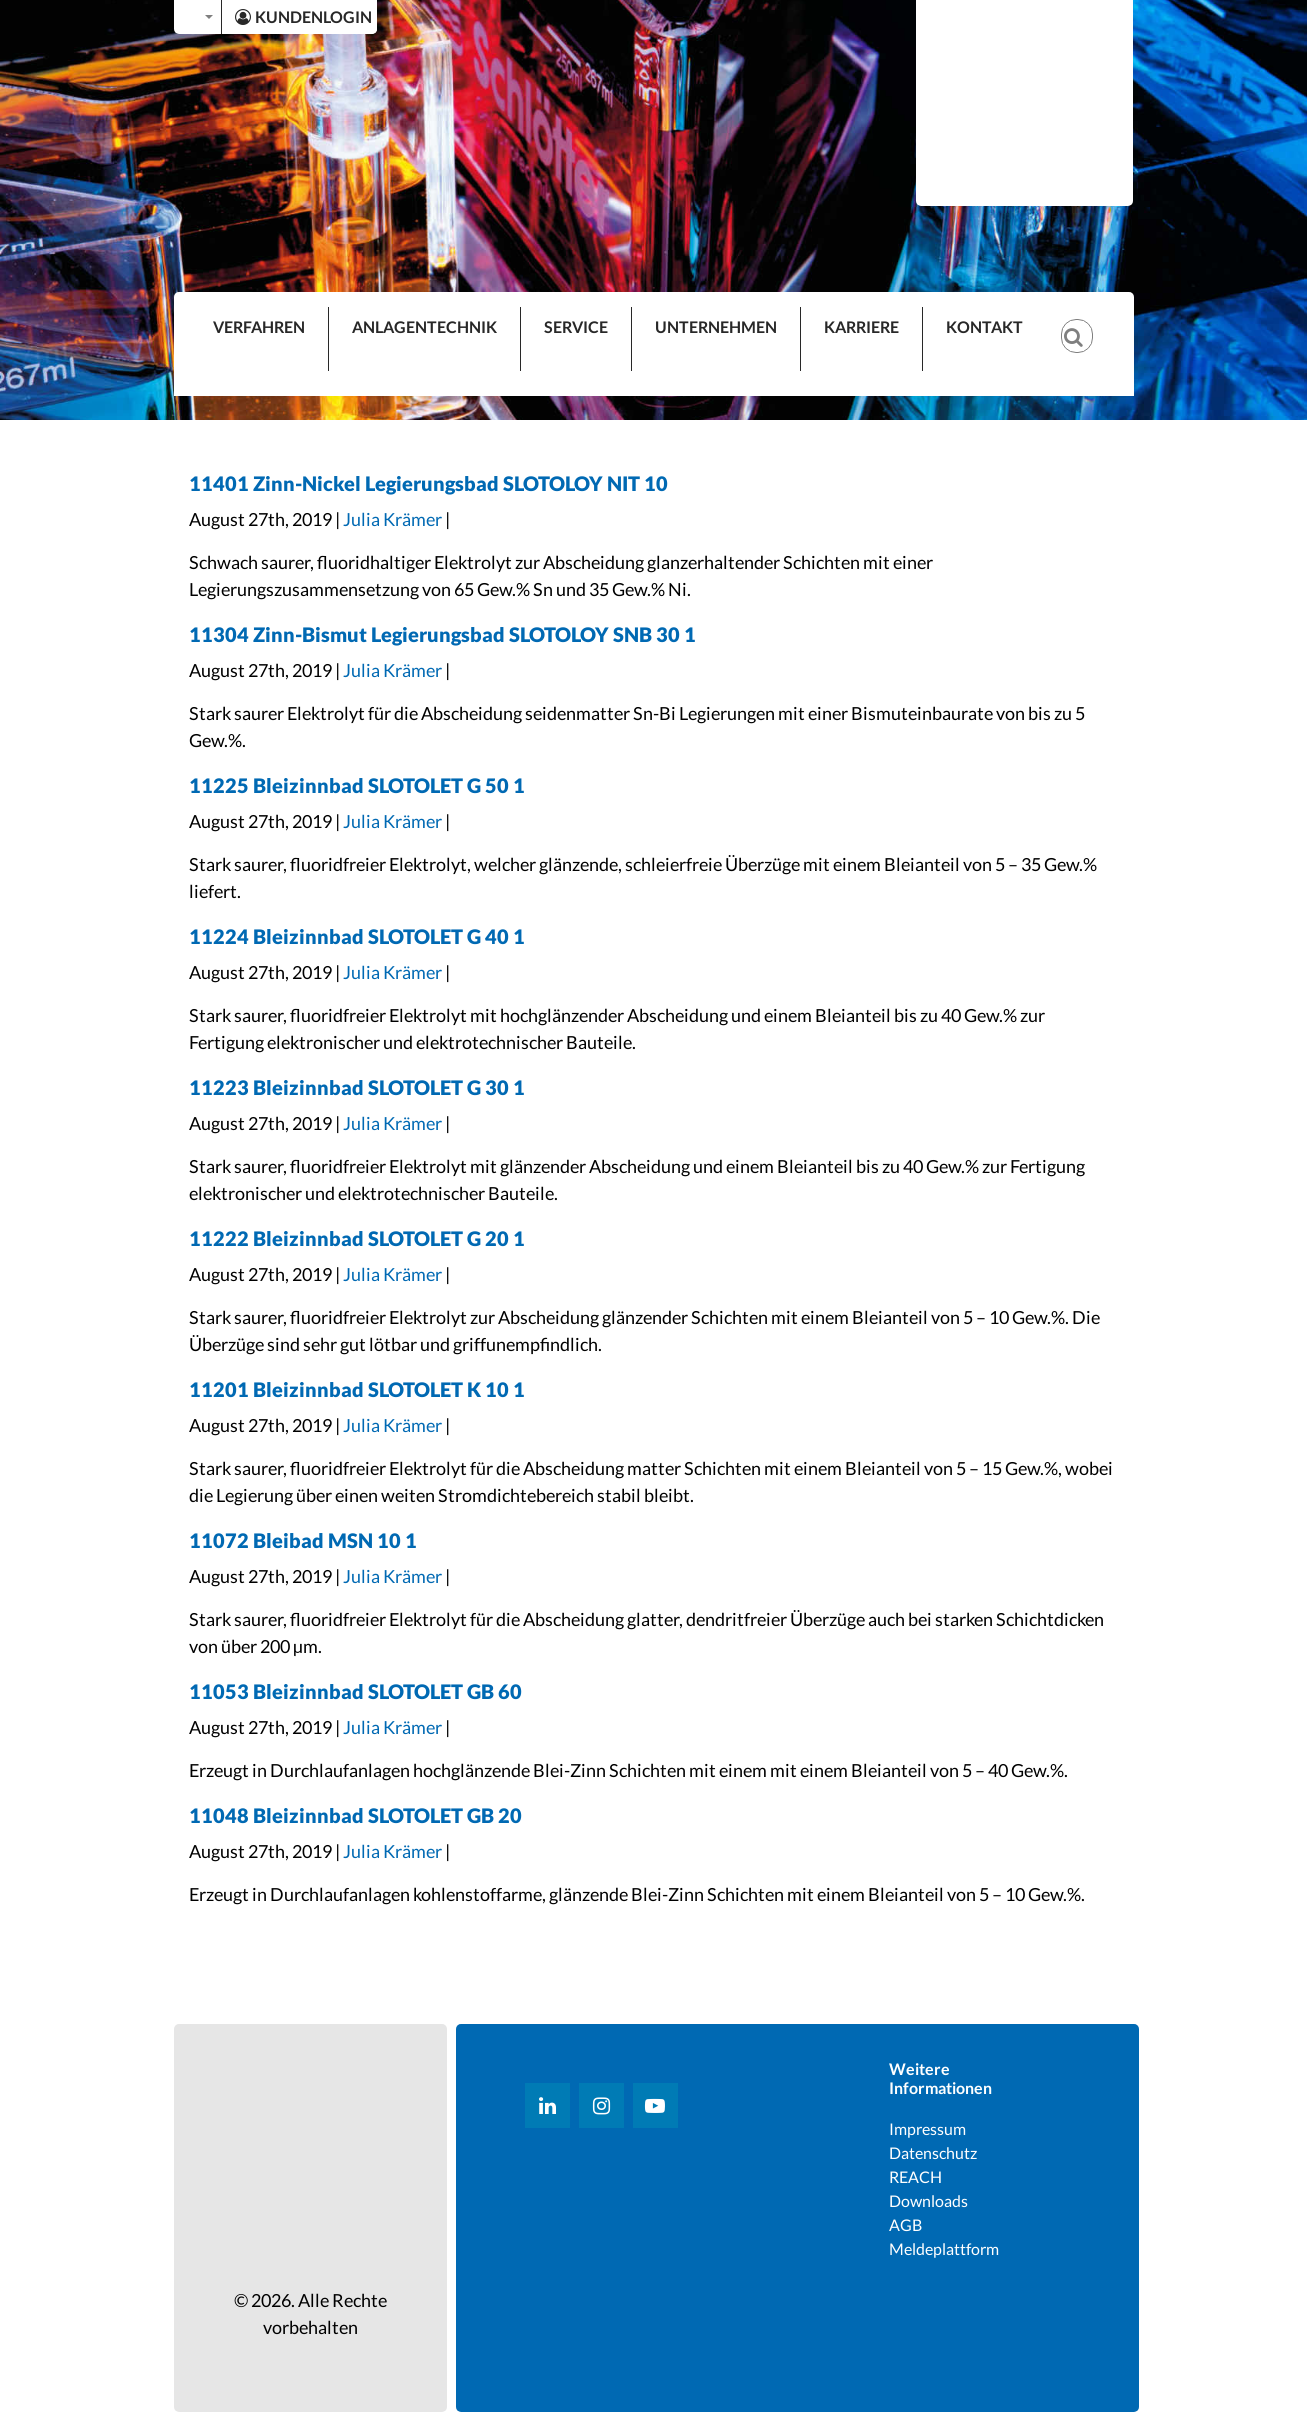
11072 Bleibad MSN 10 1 (303, 1540)
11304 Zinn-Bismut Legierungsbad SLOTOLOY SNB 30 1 (442, 634)
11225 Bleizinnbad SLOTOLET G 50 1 (357, 785)
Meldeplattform (944, 2248)
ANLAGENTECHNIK (424, 326)
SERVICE (576, 326)
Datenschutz (933, 2152)
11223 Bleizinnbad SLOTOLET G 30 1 (357, 1087)
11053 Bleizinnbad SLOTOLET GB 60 (355, 1691)
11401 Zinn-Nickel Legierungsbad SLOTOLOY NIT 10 (428, 483)
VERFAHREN (259, 326)
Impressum (927, 2128)
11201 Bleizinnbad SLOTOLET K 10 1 (357, 1389)
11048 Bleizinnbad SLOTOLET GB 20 (355, 1815)
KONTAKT (984, 326)
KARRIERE (861, 326)
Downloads (928, 2200)
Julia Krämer (392, 519)
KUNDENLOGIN (303, 16)
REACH (915, 2176)
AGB (905, 2224)
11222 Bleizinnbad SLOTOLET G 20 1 (357, 1238)
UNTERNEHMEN (716, 326)
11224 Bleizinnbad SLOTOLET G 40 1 (357, 936)
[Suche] (1087, 320)
